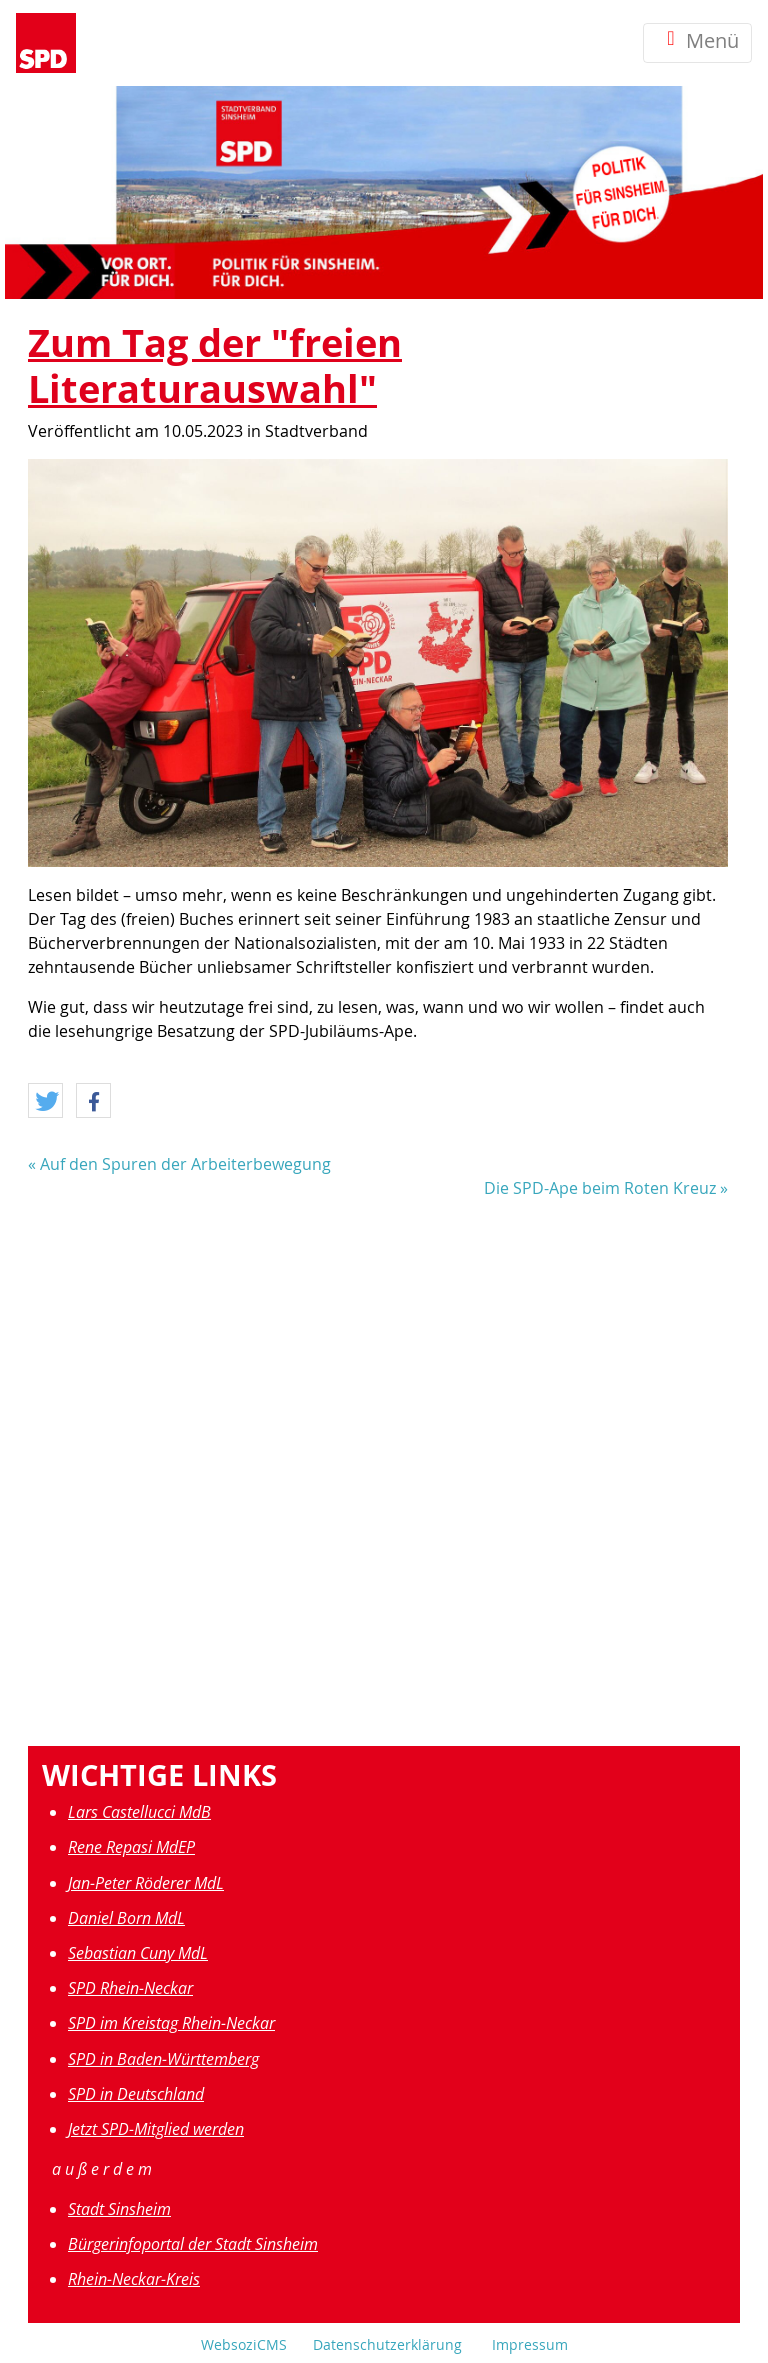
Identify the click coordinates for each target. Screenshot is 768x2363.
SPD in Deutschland (136, 2094)
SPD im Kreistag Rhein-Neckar (171, 2023)
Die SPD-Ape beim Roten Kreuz (600, 1188)
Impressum (530, 2344)
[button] (45, 1101)
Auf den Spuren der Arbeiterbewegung (185, 1164)
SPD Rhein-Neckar (130, 1988)
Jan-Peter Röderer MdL (146, 1883)
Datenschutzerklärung (387, 2344)
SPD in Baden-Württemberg (163, 2059)
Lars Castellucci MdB (139, 1812)
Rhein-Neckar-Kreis (134, 2279)
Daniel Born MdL (126, 1918)
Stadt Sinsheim (119, 2209)
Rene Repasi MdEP (131, 1847)
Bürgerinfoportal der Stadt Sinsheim (193, 2244)
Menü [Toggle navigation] (697, 42)
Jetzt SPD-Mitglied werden (156, 2129)
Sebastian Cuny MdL (138, 1953)
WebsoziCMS (244, 2344)
